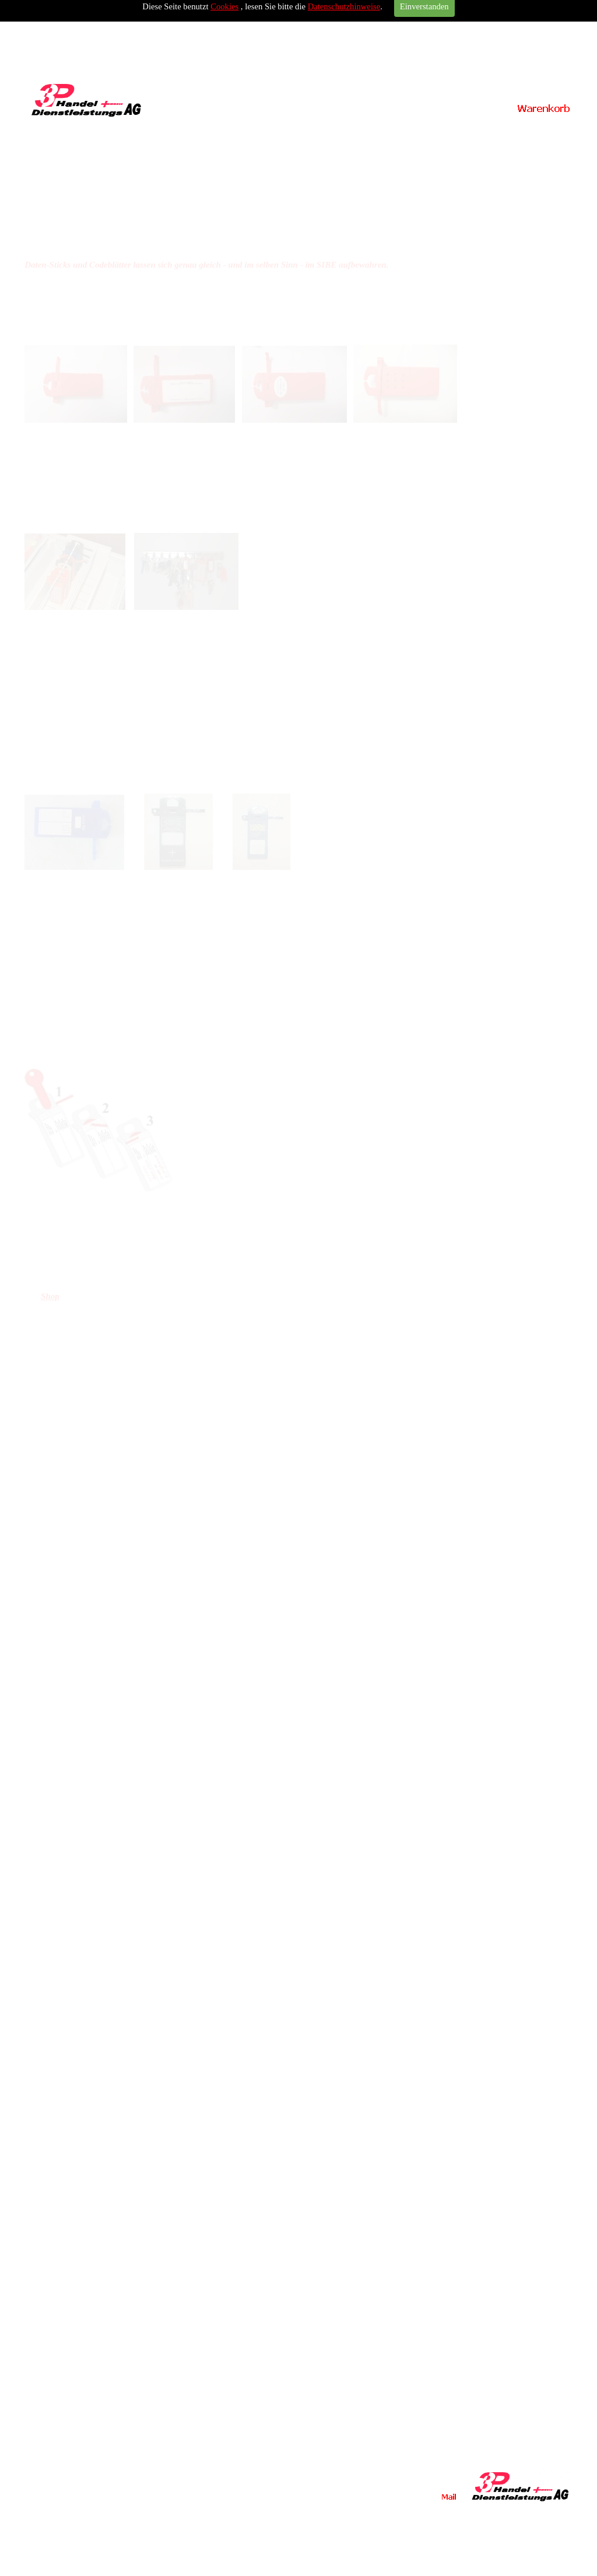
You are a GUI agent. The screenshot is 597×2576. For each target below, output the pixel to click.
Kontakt (368, 135)
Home (88, 135)
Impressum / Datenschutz (508, 134)
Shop (50, 1296)
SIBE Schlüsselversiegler (159, 134)
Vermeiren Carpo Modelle (228, 134)
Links (438, 135)
